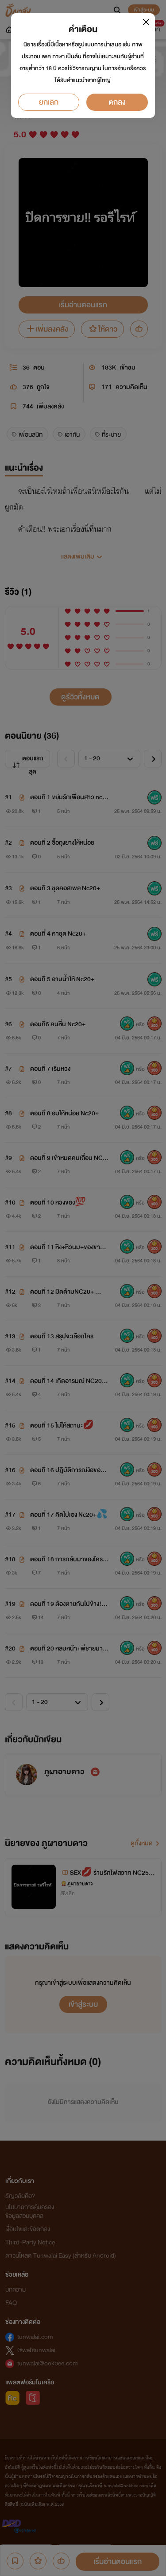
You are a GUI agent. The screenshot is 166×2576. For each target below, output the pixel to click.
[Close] (146, 22)
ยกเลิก (48, 102)
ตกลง (117, 102)
